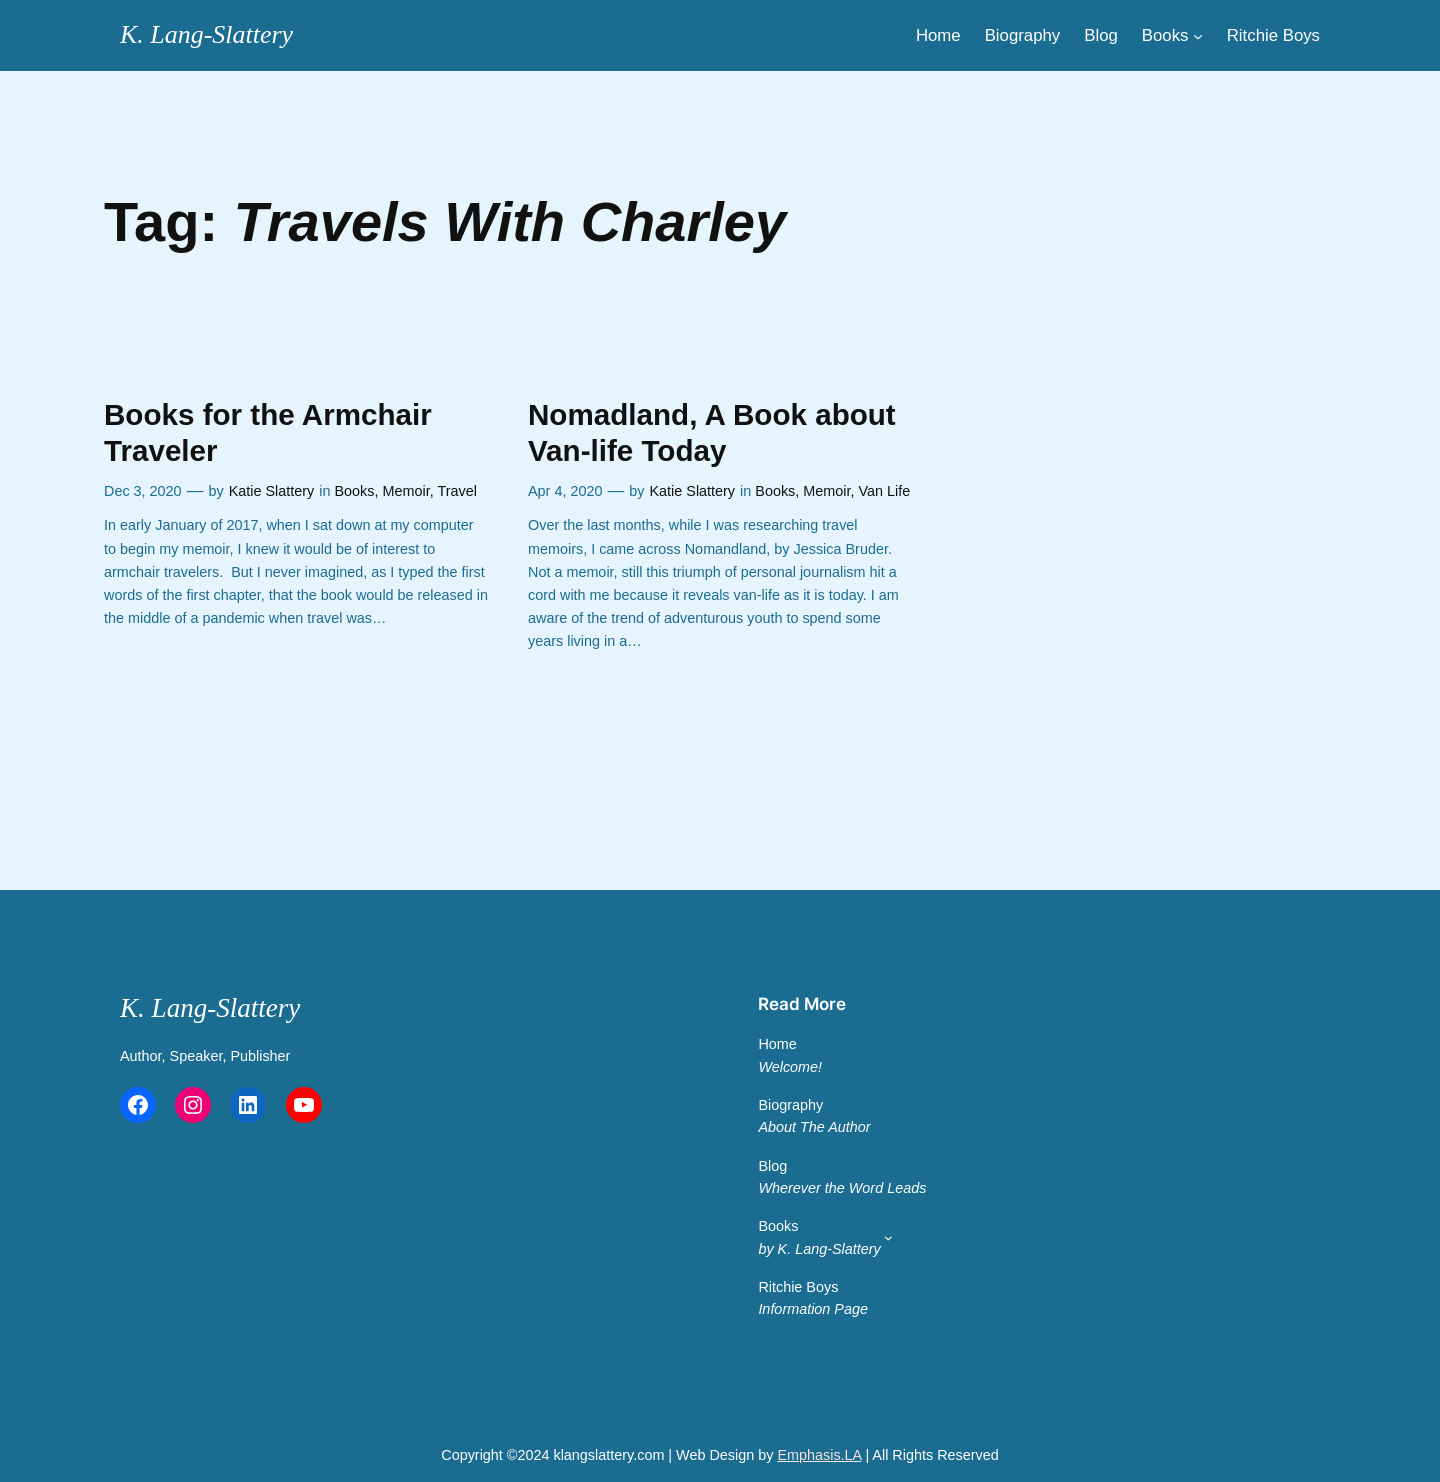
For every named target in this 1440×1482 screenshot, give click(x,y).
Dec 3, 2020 (143, 491)
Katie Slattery (272, 491)
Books (355, 491)
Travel (456, 491)
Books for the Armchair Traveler (268, 432)
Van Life (885, 491)
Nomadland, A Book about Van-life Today (712, 432)
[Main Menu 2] (888, 1237)
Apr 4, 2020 (565, 491)
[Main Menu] (1198, 35)
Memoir (406, 491)
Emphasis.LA (819, 1455)
